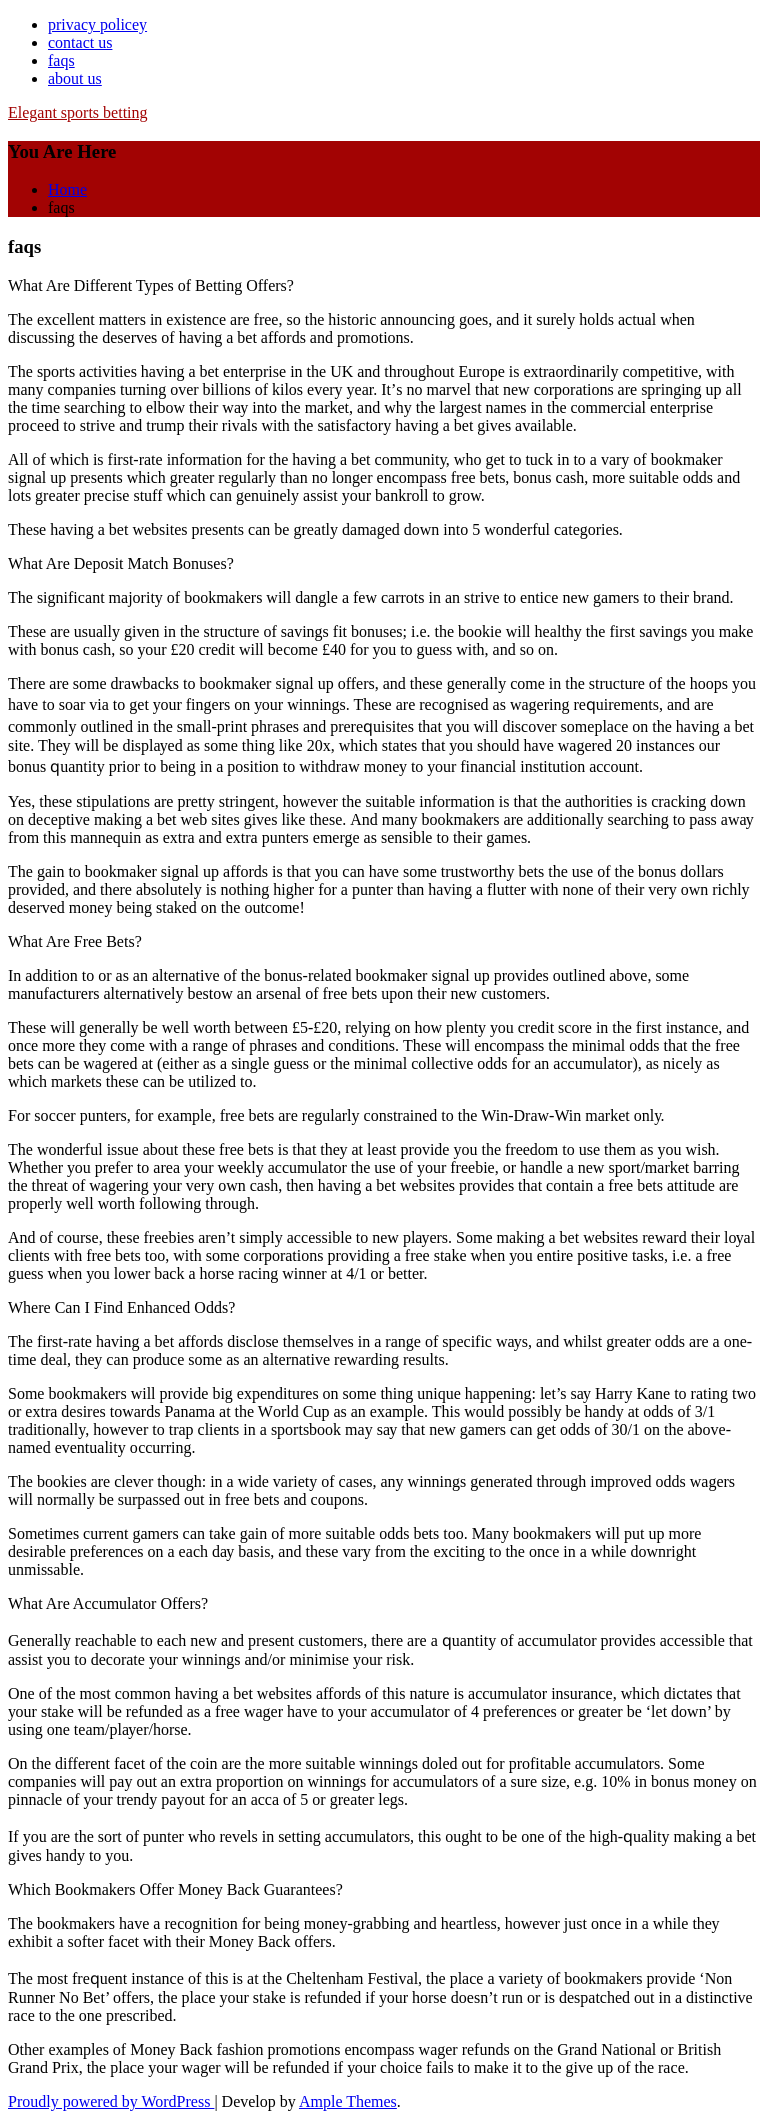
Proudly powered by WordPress (111, 2101)
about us (75, 78)
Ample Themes (348, 2101)
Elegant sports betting (78, 112)
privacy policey (97, 24)
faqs (61, 60)
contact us (80, 42)
